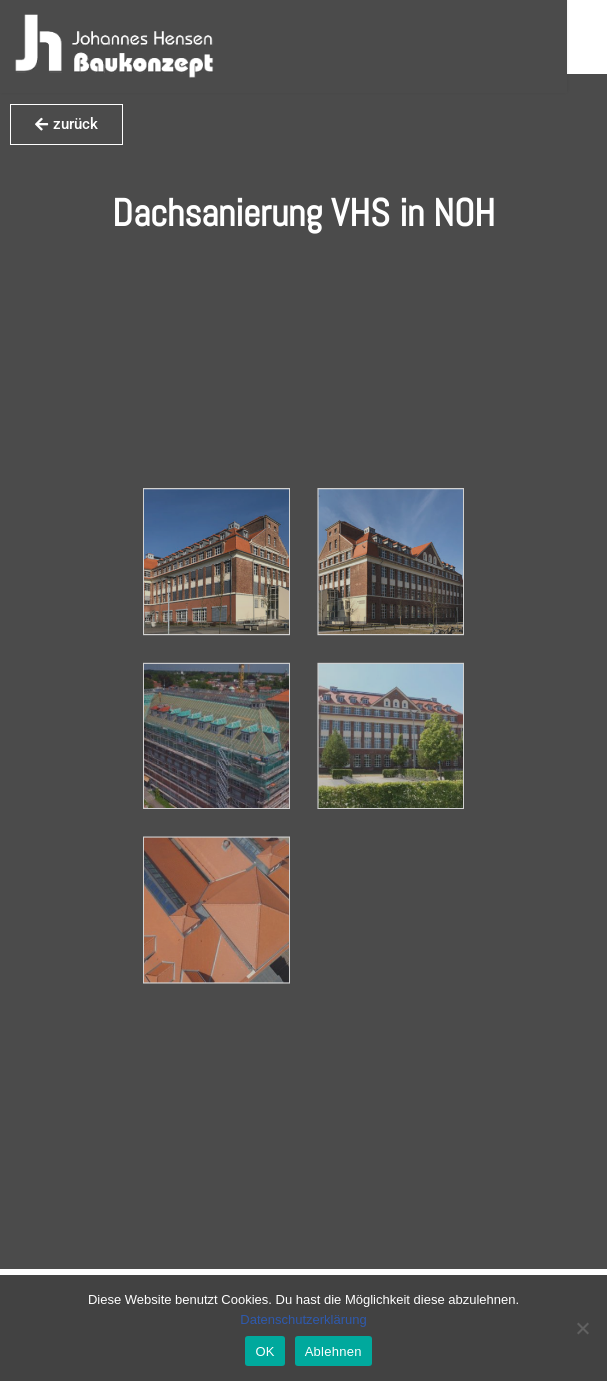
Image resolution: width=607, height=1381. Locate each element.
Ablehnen (333, 1351)
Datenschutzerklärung (303, 1319)
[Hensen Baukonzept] (114, 46)
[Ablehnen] (582, 1328)
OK (264, 1351)
